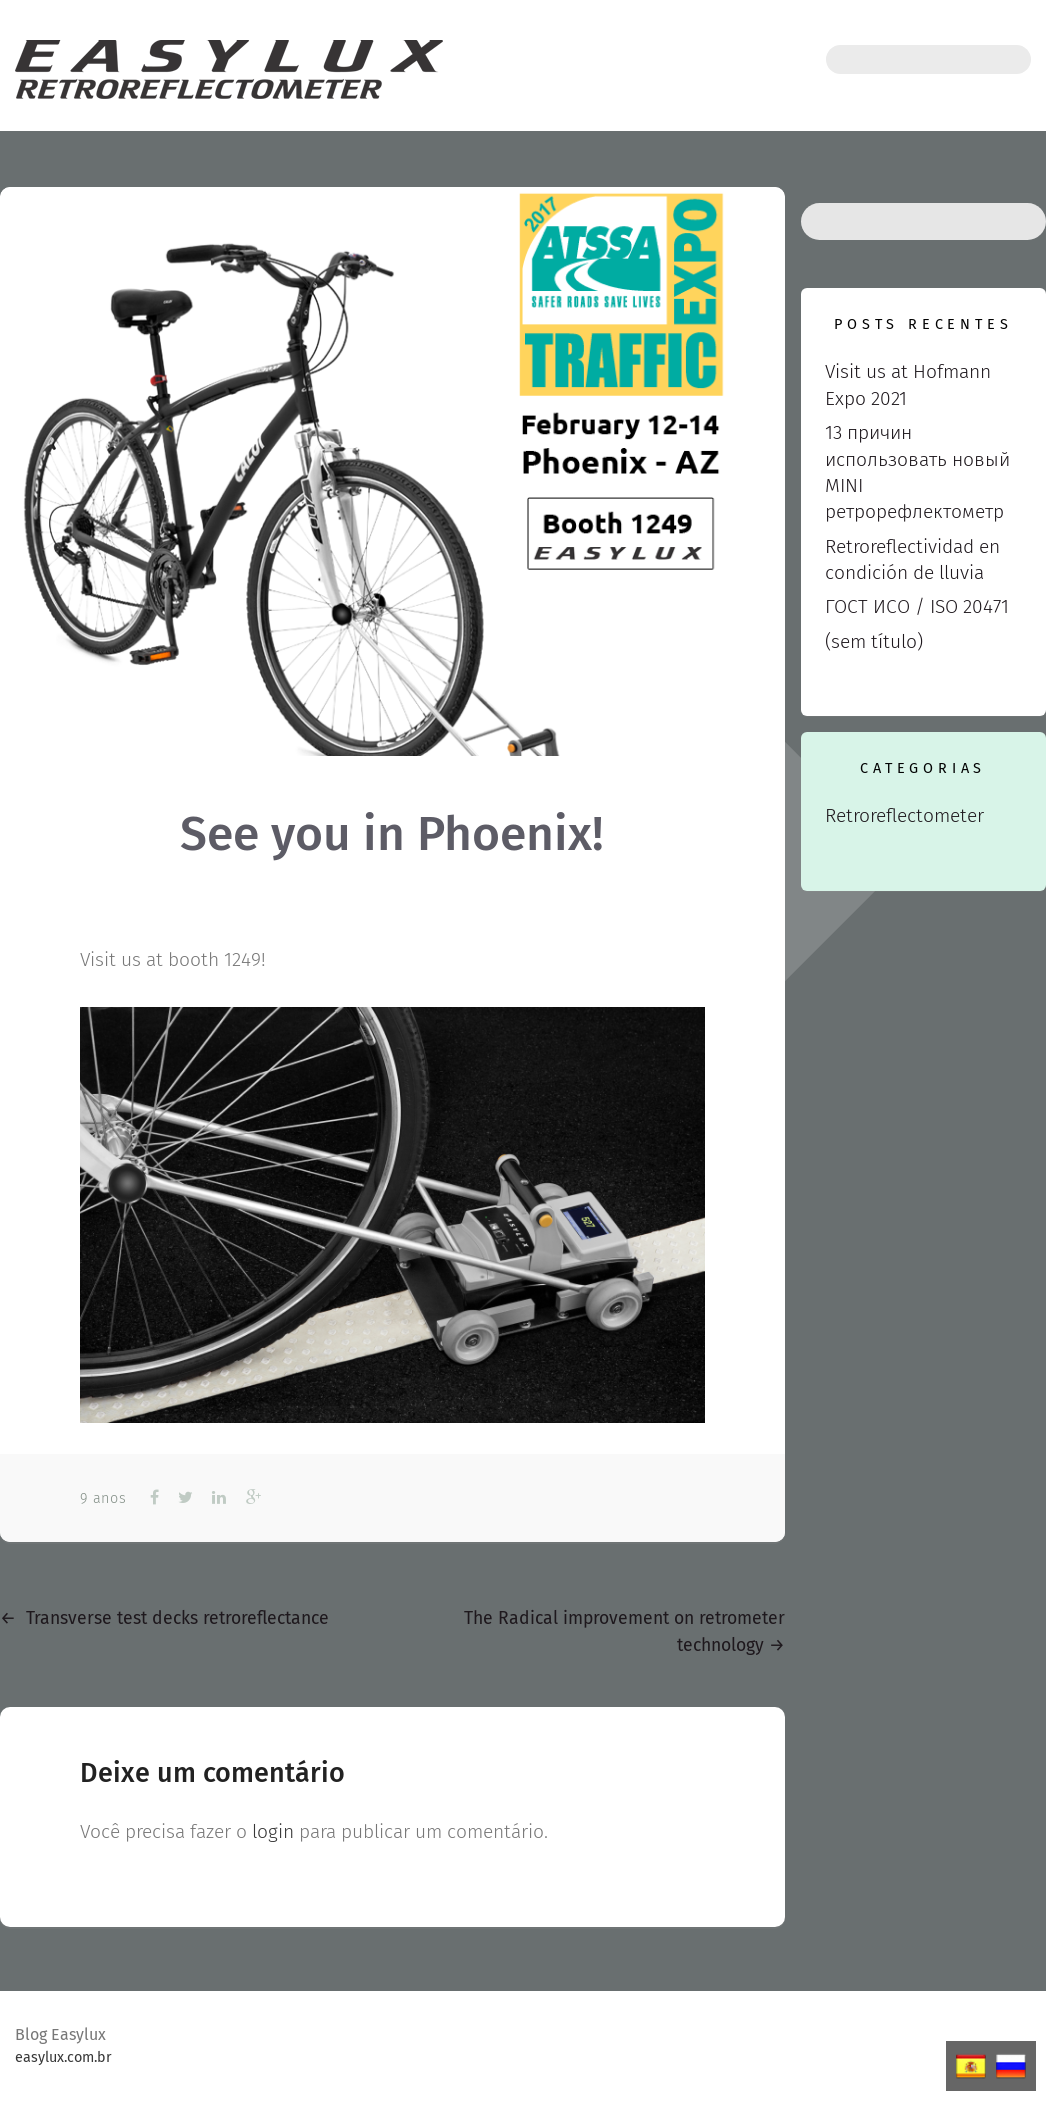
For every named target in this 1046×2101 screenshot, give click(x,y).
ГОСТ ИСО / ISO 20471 (917, 606)
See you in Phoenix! (392, 834)
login (273, 1831)
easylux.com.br (63, 2057)
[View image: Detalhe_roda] (392, 1215)
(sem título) (874, 641)
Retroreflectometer (904, 815)
